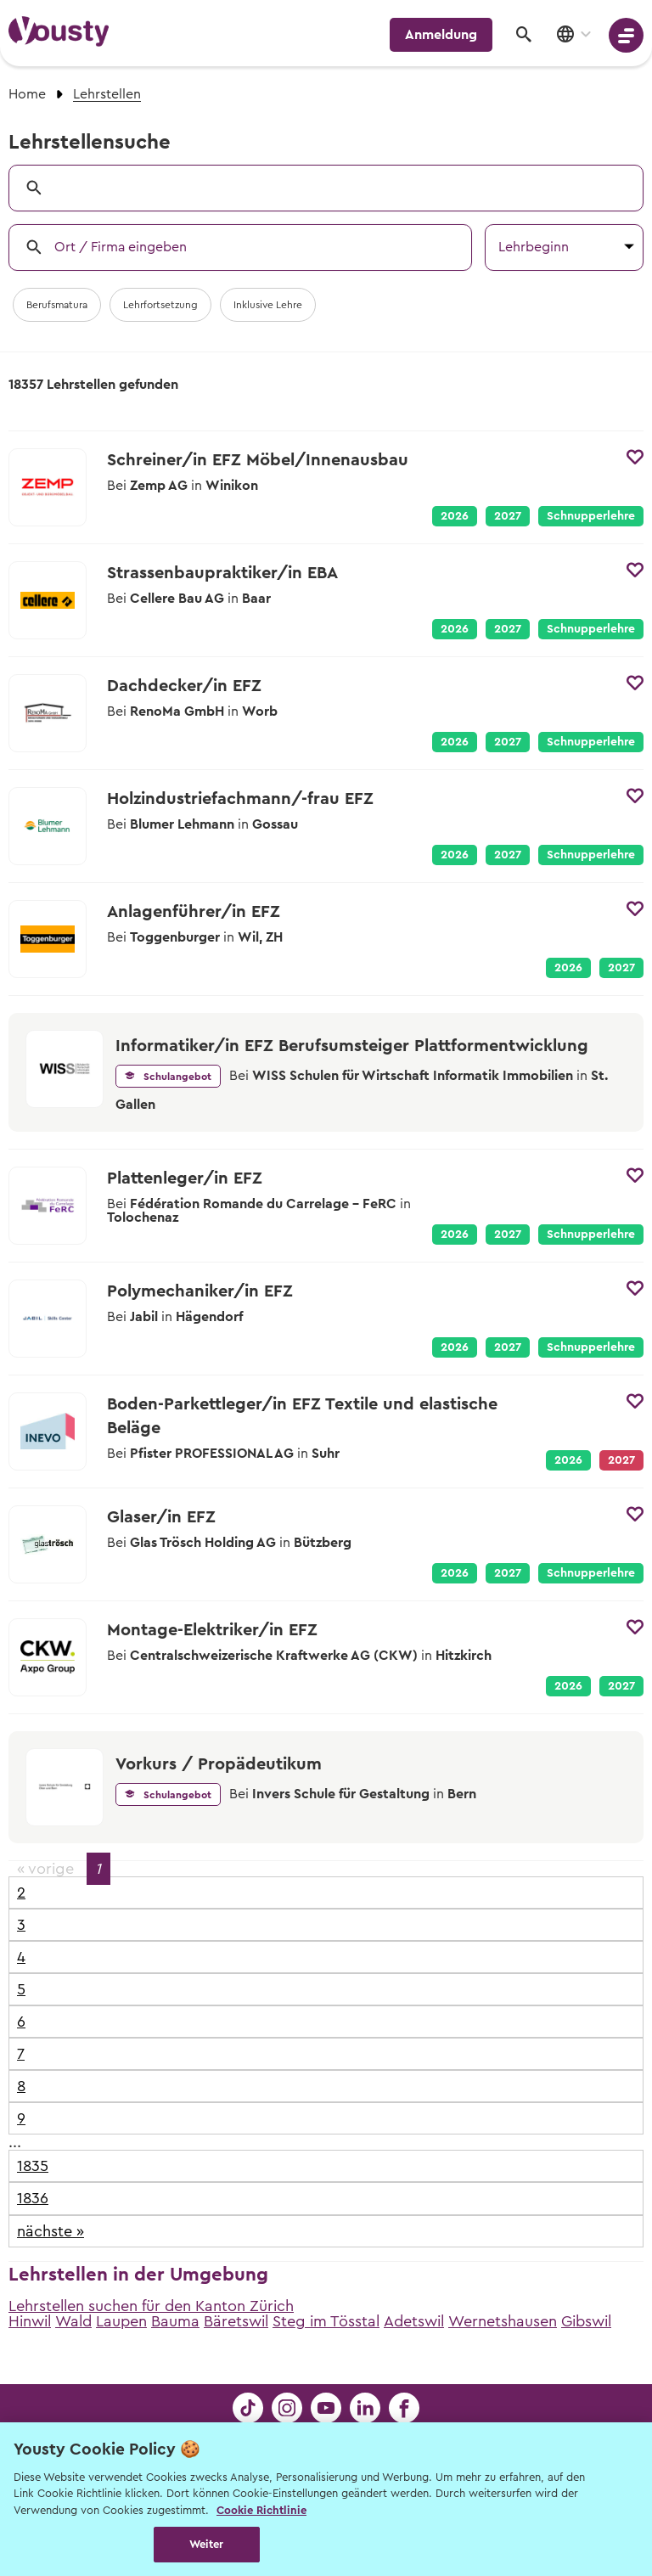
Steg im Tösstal (326, 2321)
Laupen (121, 2321)
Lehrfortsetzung (160, 305)
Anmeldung (441, 35)
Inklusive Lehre (267, 305)
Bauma (175, 2321)
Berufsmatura (56, 305)
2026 (455, 516)
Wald (73, 2321)
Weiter (206, 2544)
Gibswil (586, 2321)
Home (27, 94)
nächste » (50, 2231)
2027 (507, 516)
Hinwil (29, 2321)
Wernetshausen (502, 2321)
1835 (32, 2166)
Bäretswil (236, 2321)
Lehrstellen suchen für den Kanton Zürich (151, 2306)
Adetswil (414, 2321)
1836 (32, 2198)
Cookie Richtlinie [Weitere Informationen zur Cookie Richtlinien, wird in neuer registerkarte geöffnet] (261, 2510)
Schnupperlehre (591, 516)
